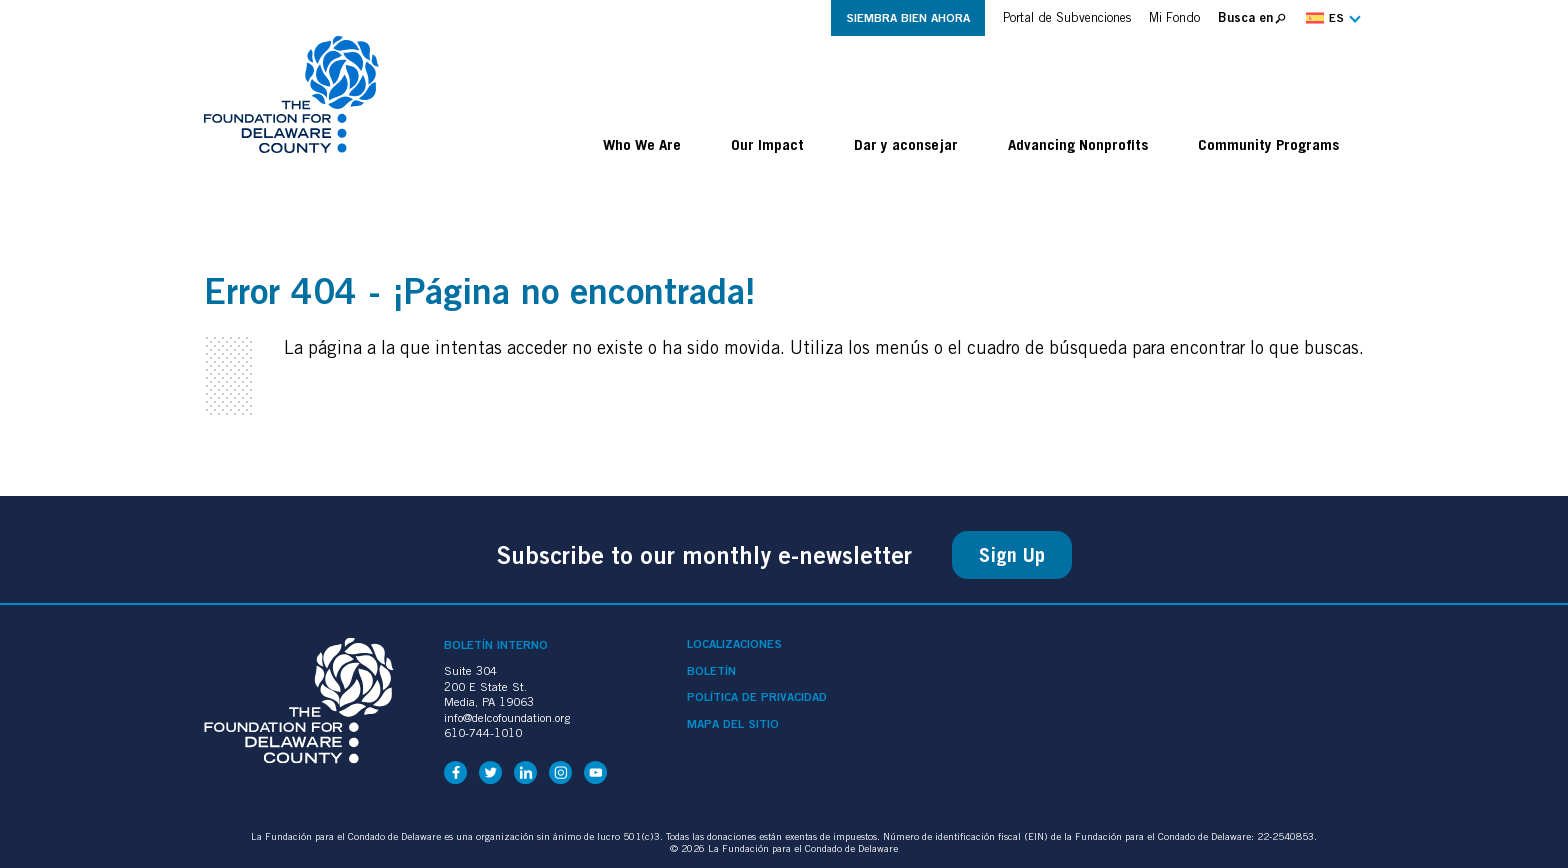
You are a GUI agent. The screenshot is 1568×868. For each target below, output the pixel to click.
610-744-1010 (483, 732)
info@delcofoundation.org (507, 717)
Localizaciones (734, 644)
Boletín (711, 671)
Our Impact (767, 144)
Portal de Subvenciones (1067, 17)
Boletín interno (496, 644)
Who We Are (642, 144)
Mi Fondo (1174, 17)
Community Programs (1268, 144)
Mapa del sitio (733, 724)
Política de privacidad (757, 697)
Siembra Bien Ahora (908, 17)
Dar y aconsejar (906, 144)
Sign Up (1012, 555)
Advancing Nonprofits (1078, 144)
